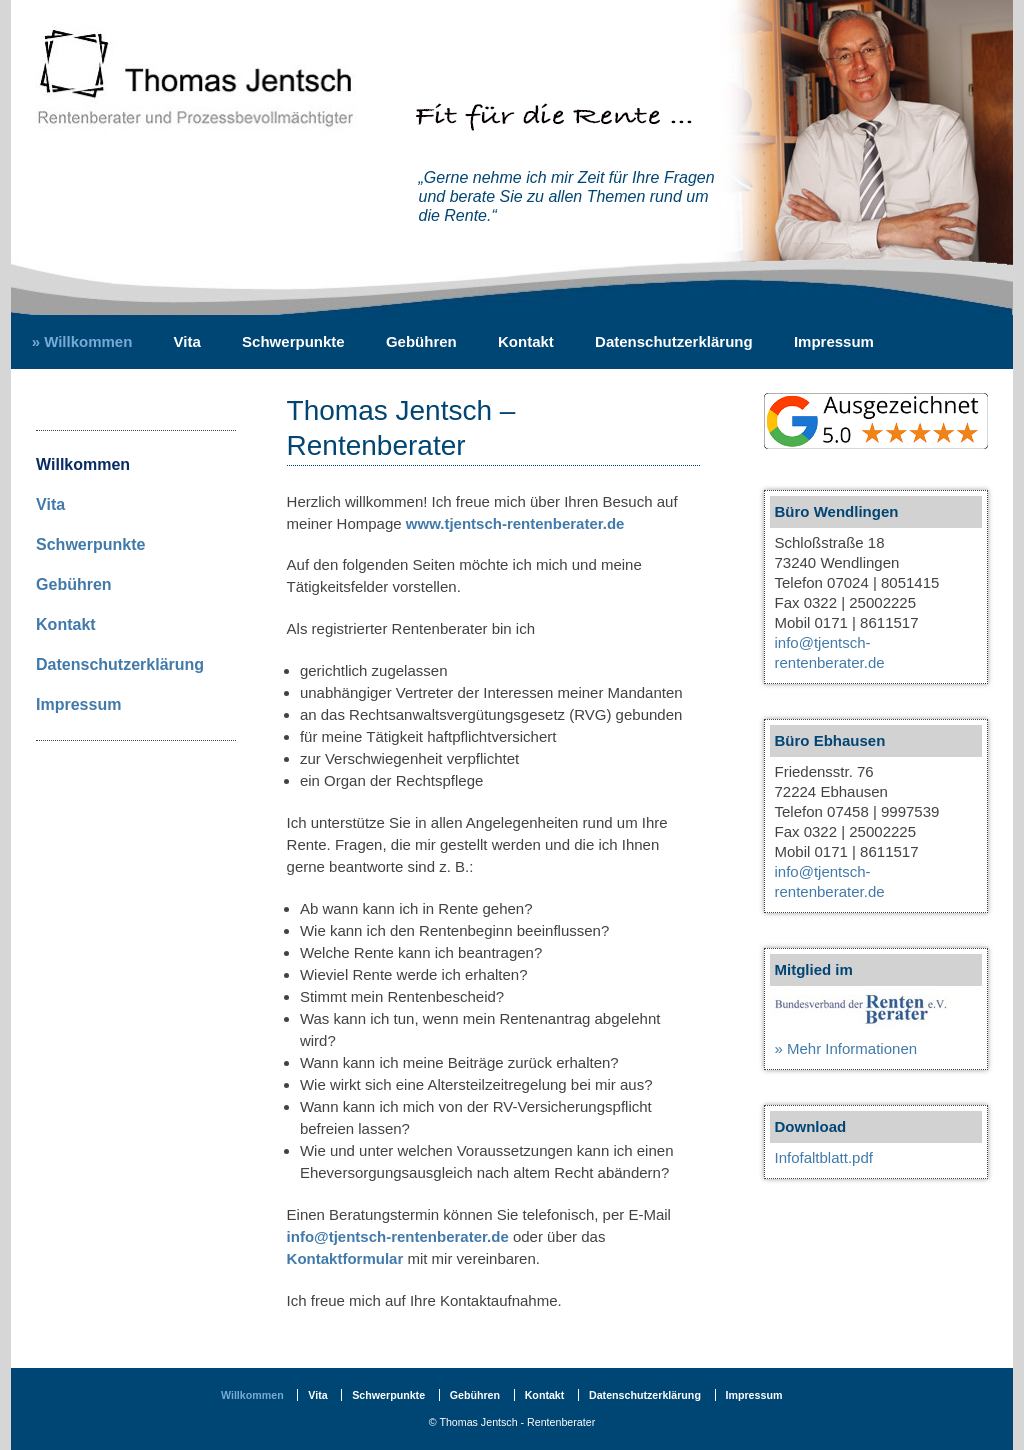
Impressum (834, 341)
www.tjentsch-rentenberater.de (515, 523)
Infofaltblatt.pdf (824, 1157)
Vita (187, 341)
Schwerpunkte (293, 341)
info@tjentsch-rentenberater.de (398, 1236)
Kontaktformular (345, 1258)
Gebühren (421, 341)
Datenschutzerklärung (674, 341)
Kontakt (526, 341)
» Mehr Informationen (846, 1048)
